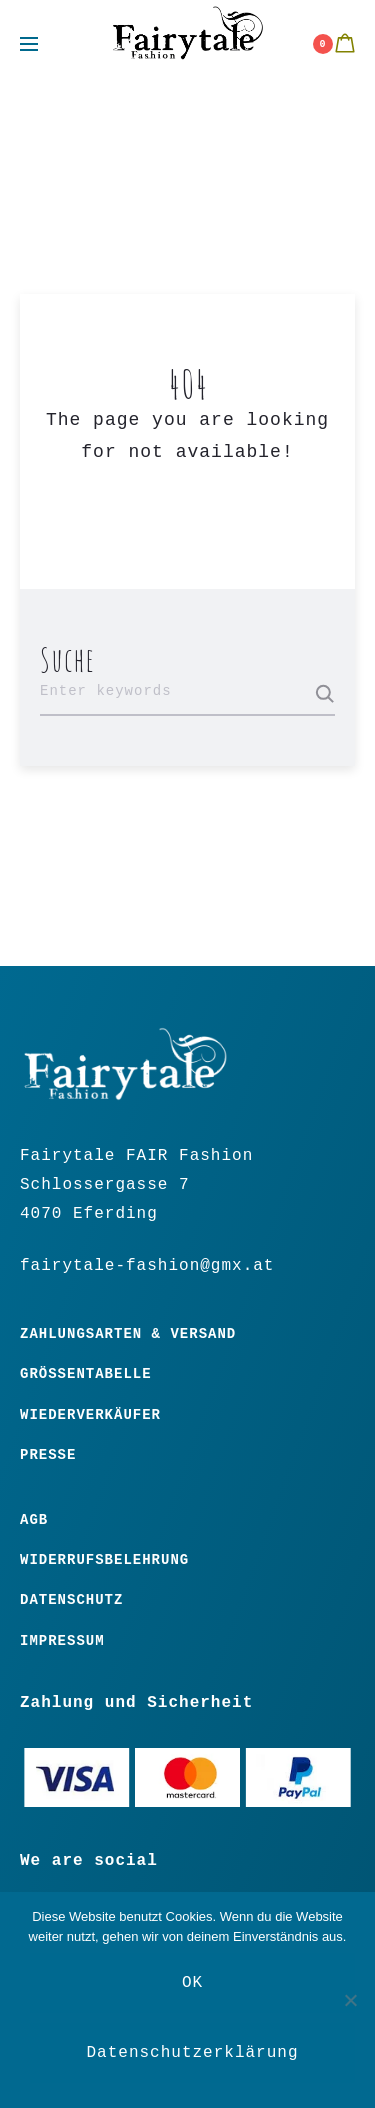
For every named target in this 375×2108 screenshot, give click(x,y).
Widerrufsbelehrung (104, 1560)
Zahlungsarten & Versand (128, 1334)
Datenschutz (71, 1600)
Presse (48, 1455)
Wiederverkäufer (90, 1415)
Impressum (62, 1641)
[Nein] (350, 2000)
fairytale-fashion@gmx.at (147, 1266)
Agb (34, 1520)
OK (192, 1983)
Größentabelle (86, 1374)
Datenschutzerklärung (192, 2053)
